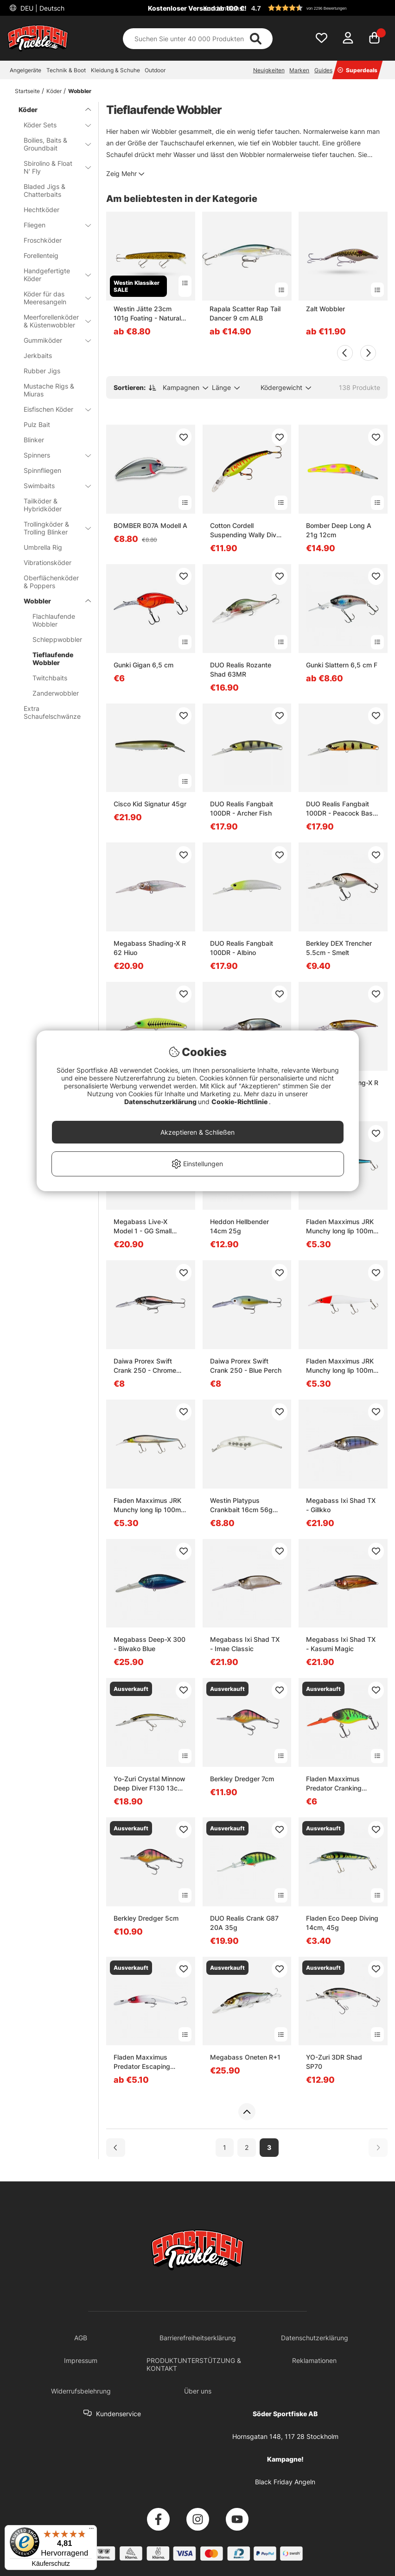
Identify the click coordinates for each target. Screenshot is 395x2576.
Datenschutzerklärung (161, 1102)
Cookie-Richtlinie (240, 1102)
